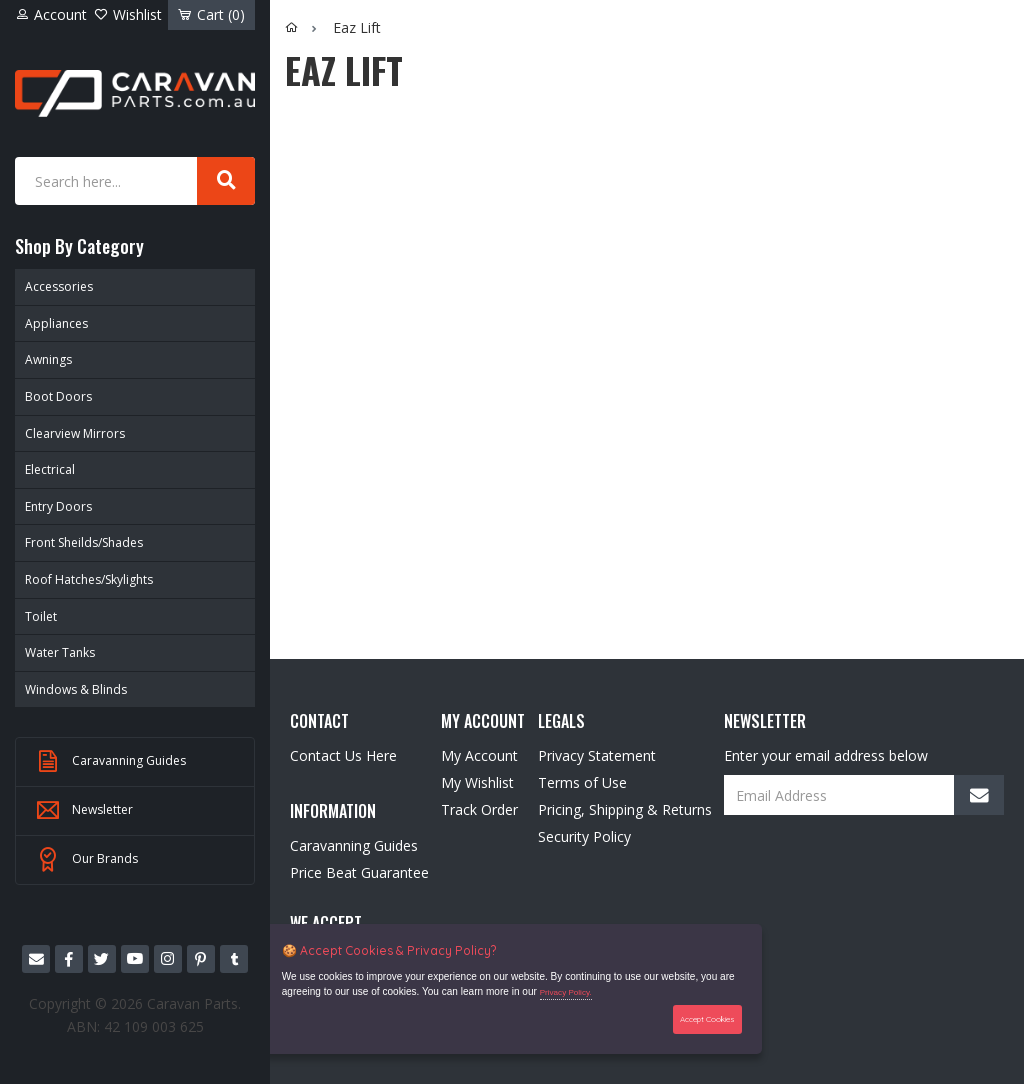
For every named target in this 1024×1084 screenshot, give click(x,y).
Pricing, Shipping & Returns (625, 809)
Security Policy (584, 836)
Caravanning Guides (111, 762)
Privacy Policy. (566, 992)
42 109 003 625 (154, 1026)
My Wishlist (477, 782)
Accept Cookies (707, 1019)
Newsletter (84, 811)
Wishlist (128, 14)
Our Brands (87, 860)
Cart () (211, 14)
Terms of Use (582, 782)
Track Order (479, 809)
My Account (479, 755)
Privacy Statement (597, 755)
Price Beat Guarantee (359, 872)
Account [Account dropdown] (51, 14)
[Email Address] (864, 795)
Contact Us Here (343, 755)
